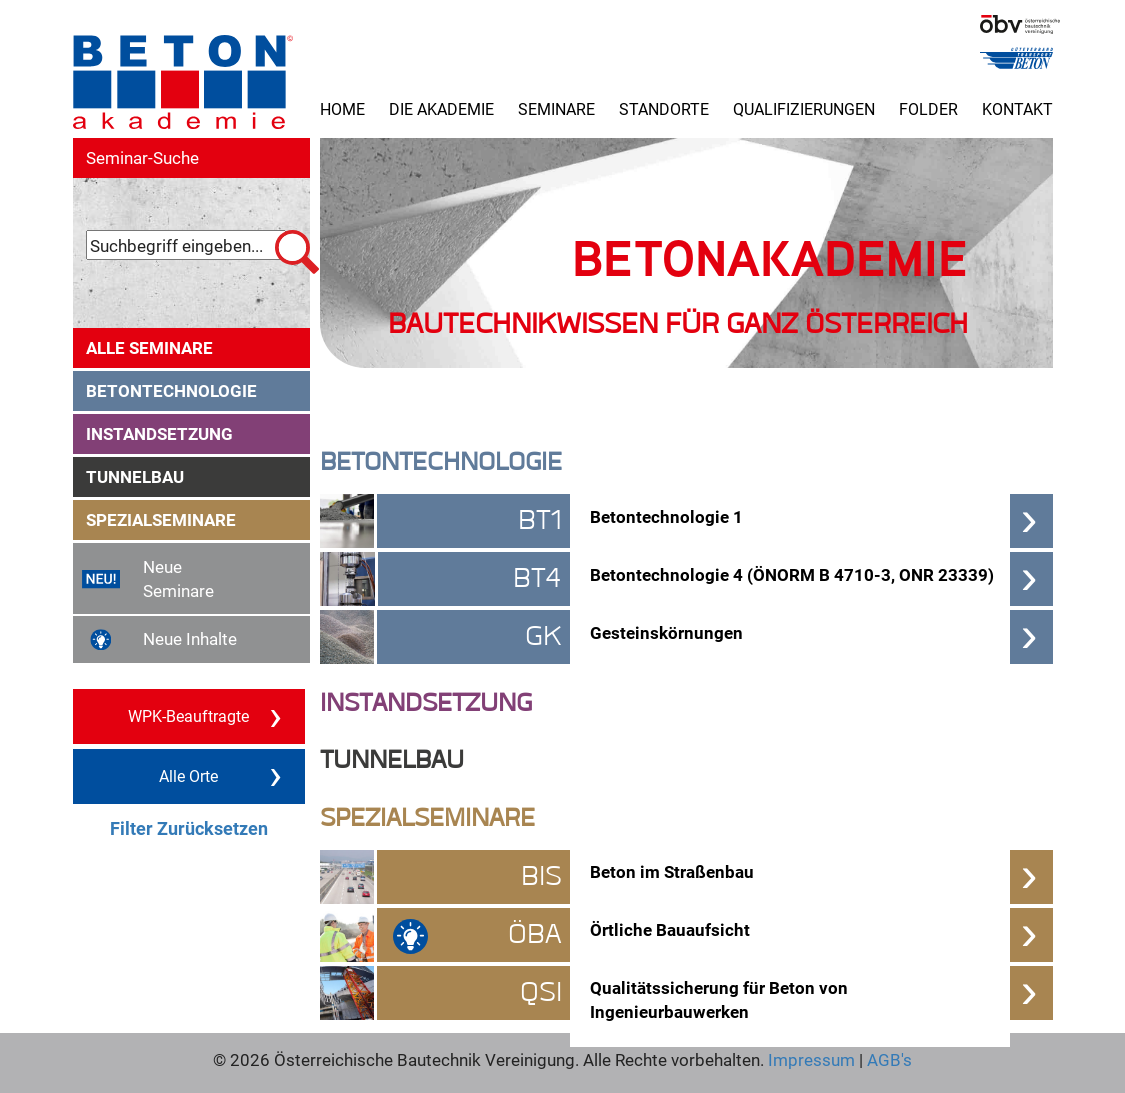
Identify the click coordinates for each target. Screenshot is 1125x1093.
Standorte (664, 108)
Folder (928, 108)
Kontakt (1017, 108)
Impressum (811, 1059)
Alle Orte (220, 775)
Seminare (556, 108)
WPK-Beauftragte (205, 715)
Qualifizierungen (804, 108)
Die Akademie (441, 108)
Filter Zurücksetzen (189, 828)
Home (342, 108)
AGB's (887, 1059)
